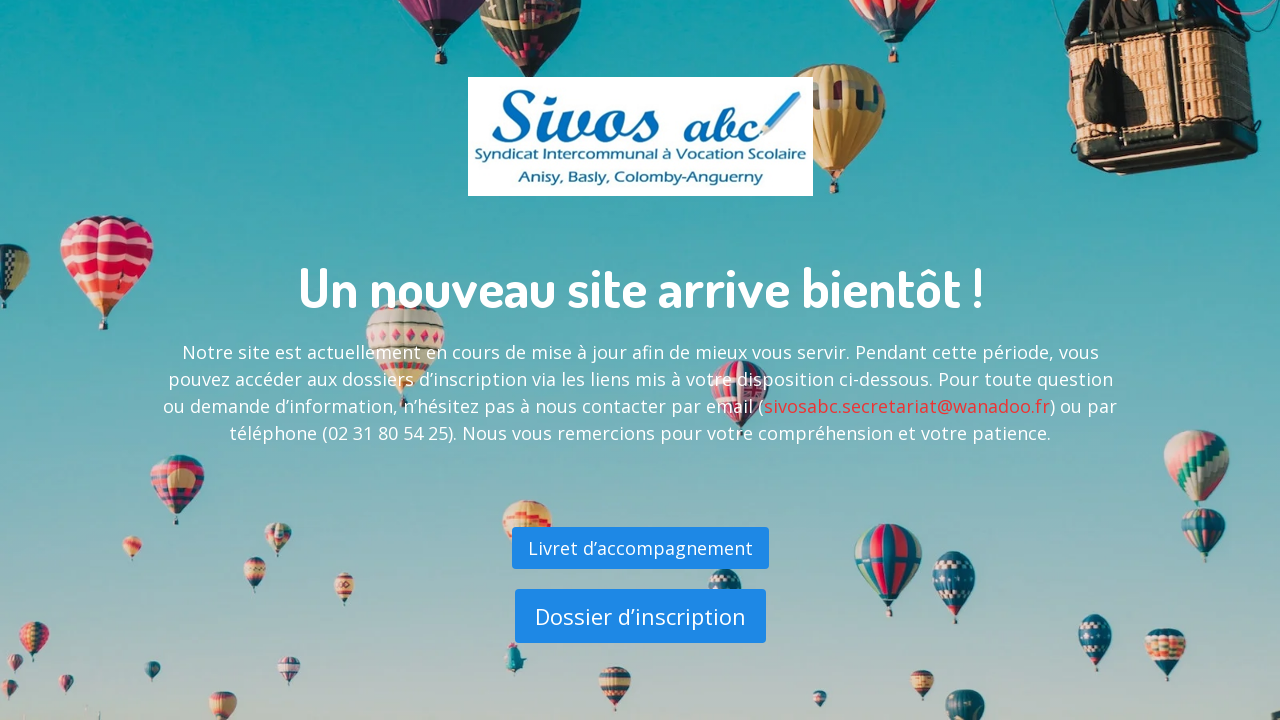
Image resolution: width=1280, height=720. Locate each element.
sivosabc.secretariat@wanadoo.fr (907, 406)
